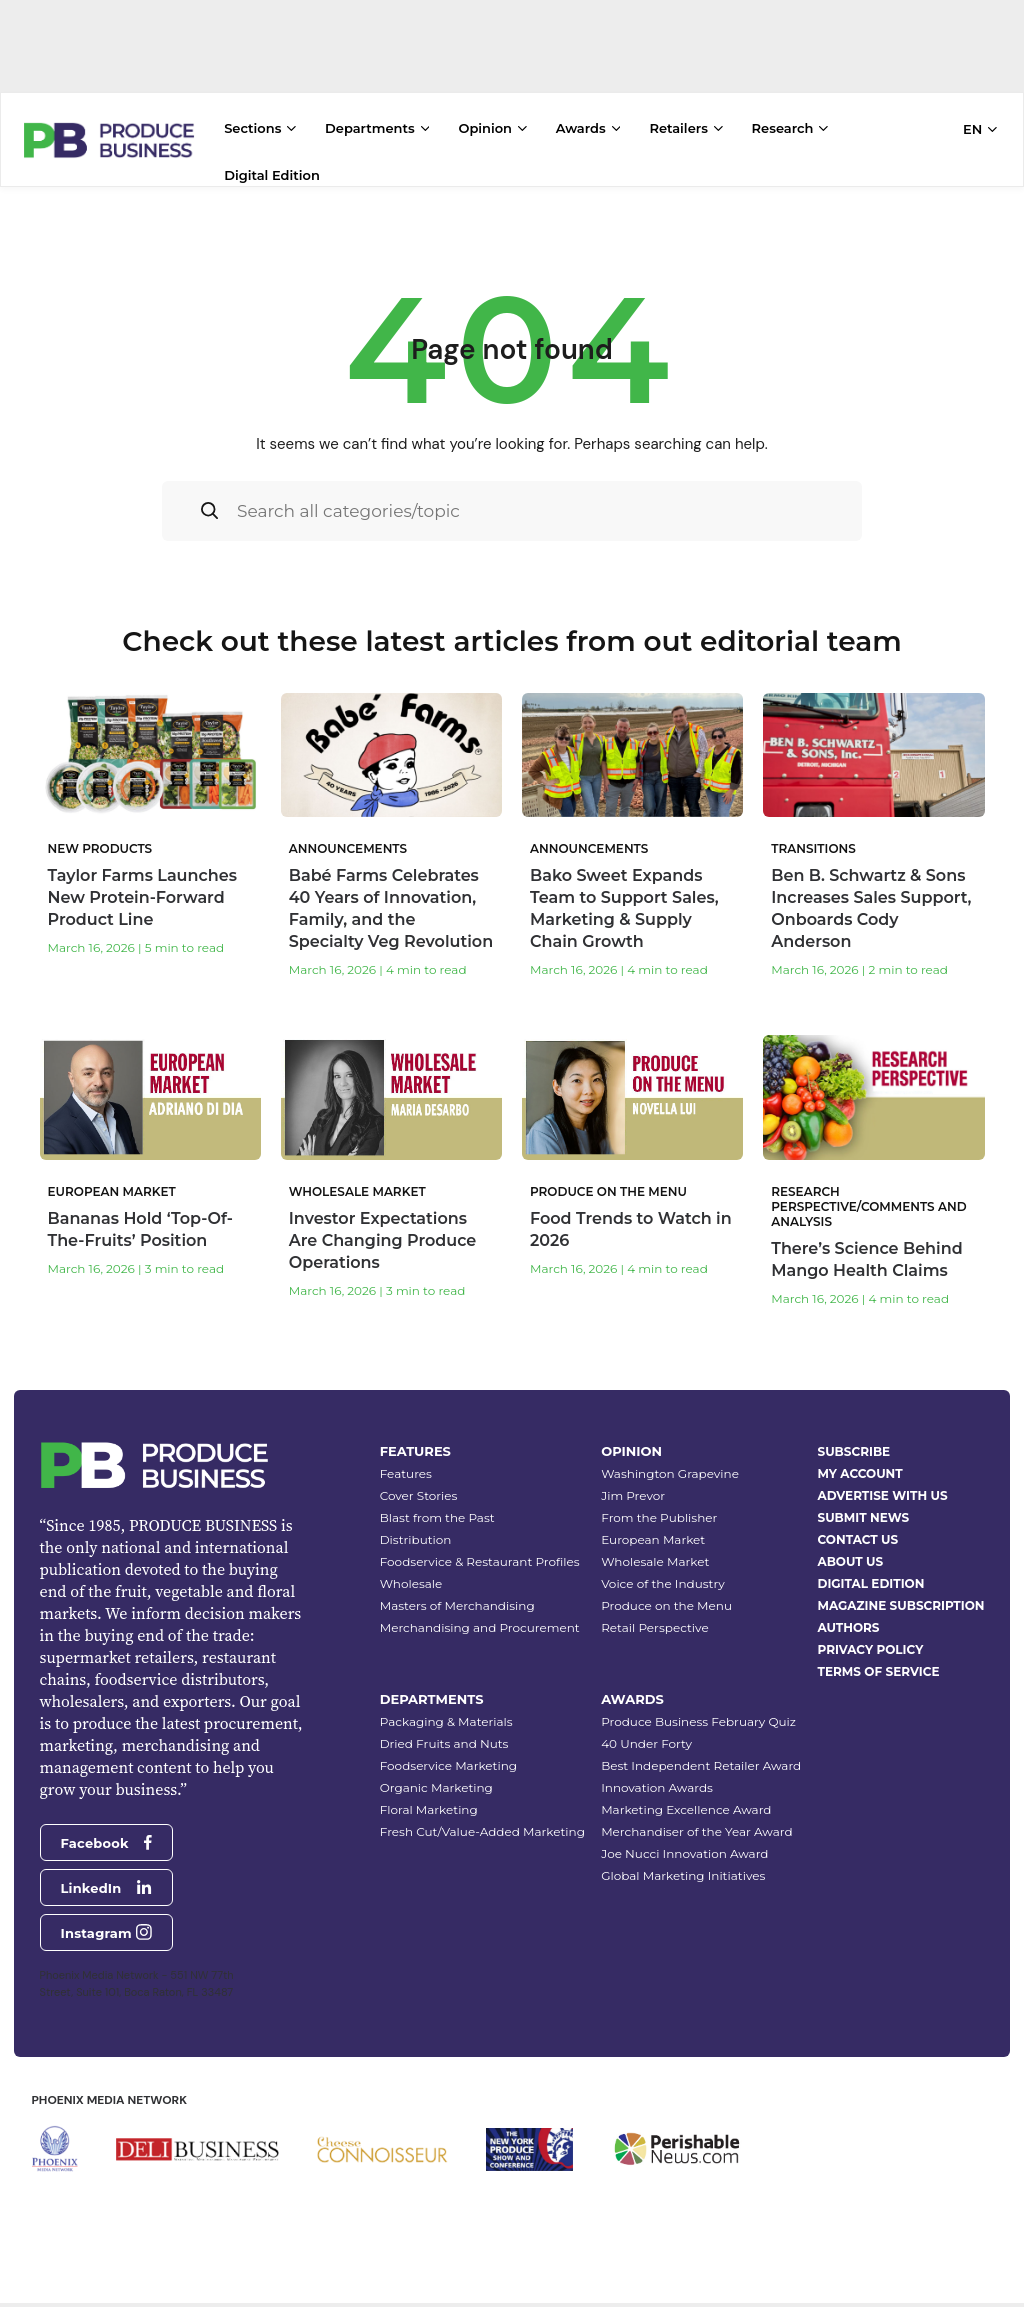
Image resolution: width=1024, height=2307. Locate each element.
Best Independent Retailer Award (701, 1765)
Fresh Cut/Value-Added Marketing (482, 1831)
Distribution (416, 1539)
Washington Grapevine (670, 1473)
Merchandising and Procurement (480, 1627)
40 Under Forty (646, 1743)
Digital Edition (272, 175)
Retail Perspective (654, 1627)
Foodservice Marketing (448, 1765)
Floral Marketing (429, 1809)
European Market (653, 1539)
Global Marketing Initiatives (683, 1875)
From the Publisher (659, 1517)
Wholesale (411, 1583)
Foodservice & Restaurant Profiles (480, 1561)
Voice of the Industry (663, 1583)
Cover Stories (419, 1495)
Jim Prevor (633, 1495)
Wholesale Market (655, 1561)
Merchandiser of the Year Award (696, 1831)
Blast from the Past (437, 1517)
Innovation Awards (657, 1787)
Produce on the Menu (666, 1605)
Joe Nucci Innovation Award (684, 1853)
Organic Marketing (436, 1787)
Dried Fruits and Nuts (444, 1743)
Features (406, 1473)
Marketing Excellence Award (686, 1809)
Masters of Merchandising (457, 1605)
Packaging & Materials (446, 1721)
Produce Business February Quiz (698, 1721)
